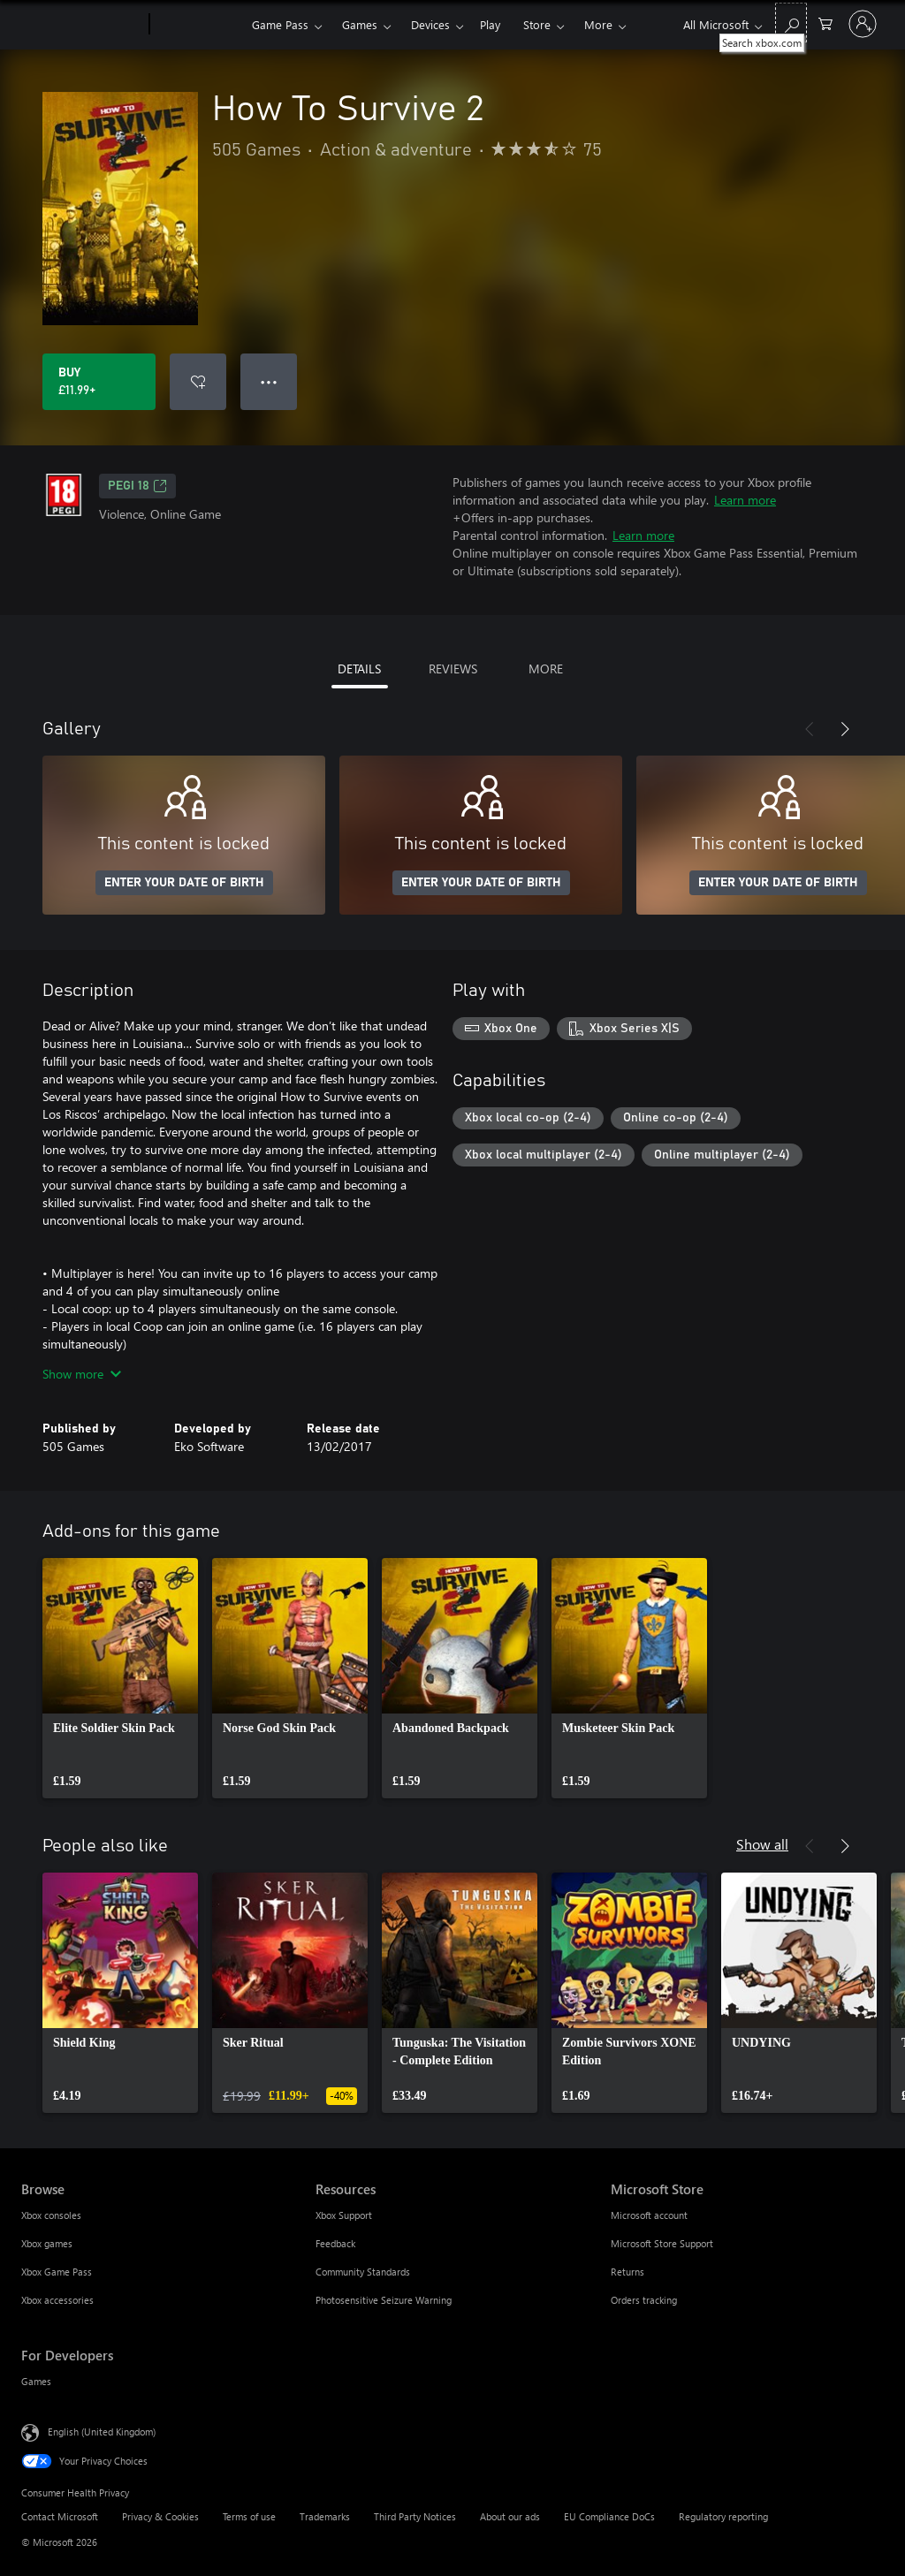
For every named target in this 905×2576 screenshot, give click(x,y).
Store (537, 24)
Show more (81, 1373)
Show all (762, 1844)
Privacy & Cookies (160, 2516)
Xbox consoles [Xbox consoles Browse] (51, 2215)
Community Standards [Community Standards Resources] (363, 2271)
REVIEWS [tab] (453, 668)
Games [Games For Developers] (36, 2381)
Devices (430, 24)
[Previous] (809, 729)
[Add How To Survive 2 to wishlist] (198, 381)
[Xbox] (198, 25)
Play (490, 24)
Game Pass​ (280, 24)
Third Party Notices (415, 2516)
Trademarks (325, 2516)
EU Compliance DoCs (609, 2516)
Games (359, 24)
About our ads (510, 2516)
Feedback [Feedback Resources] (335, 2243)
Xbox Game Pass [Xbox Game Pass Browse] (56, 2271)
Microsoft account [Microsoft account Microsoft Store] (649, 2215)
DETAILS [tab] (359, 668)
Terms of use (249, 2516)
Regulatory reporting (723, 2516)
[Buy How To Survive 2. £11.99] (99, 381)
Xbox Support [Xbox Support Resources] (344, 2215)
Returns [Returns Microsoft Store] (627, 2271)
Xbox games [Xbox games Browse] (46, 2243)
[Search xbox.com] (791, 22)
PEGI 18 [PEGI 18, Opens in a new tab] (137, 486)
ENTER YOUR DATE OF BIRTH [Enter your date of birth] (184, 883)
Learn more (745, 499)
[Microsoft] (81, 25)
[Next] (845, 729)
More (598, 24)
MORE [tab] (546, 668)
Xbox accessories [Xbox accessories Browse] (57, 2300)
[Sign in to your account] (862, 24)
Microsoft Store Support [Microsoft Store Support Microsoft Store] (662, 2243)
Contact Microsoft (59, 2516)
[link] (120, 1678)
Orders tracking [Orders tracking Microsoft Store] (644, 2300)
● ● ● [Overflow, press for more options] (269, 381)
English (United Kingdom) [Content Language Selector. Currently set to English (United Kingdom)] (102, 2431)
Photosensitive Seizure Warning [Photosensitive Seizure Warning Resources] (384, 2300)
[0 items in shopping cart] (825, 22)
